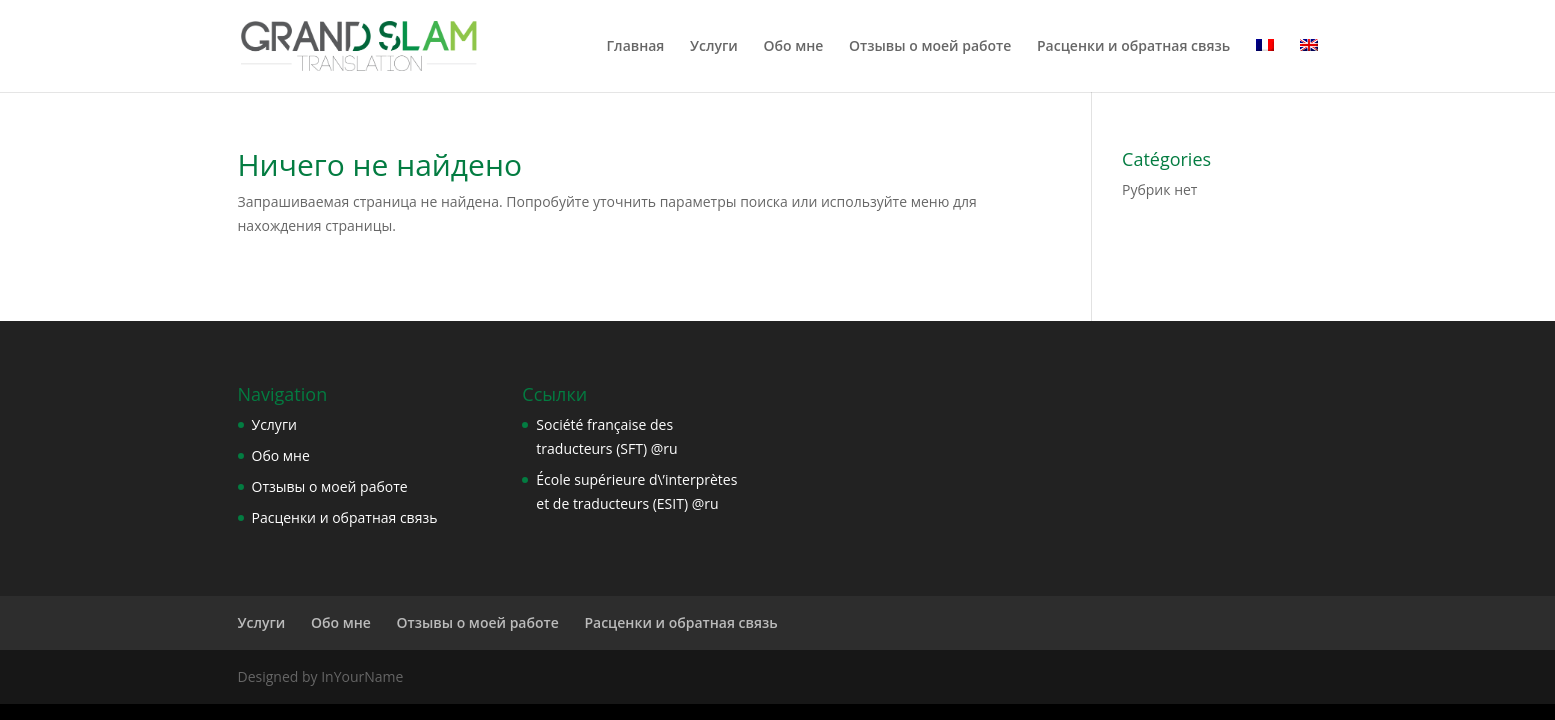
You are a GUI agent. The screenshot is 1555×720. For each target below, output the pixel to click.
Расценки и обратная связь (1133, 47)
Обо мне (793, 47)
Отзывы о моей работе (930, 47)
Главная (636, 47)
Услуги (714, 47)
